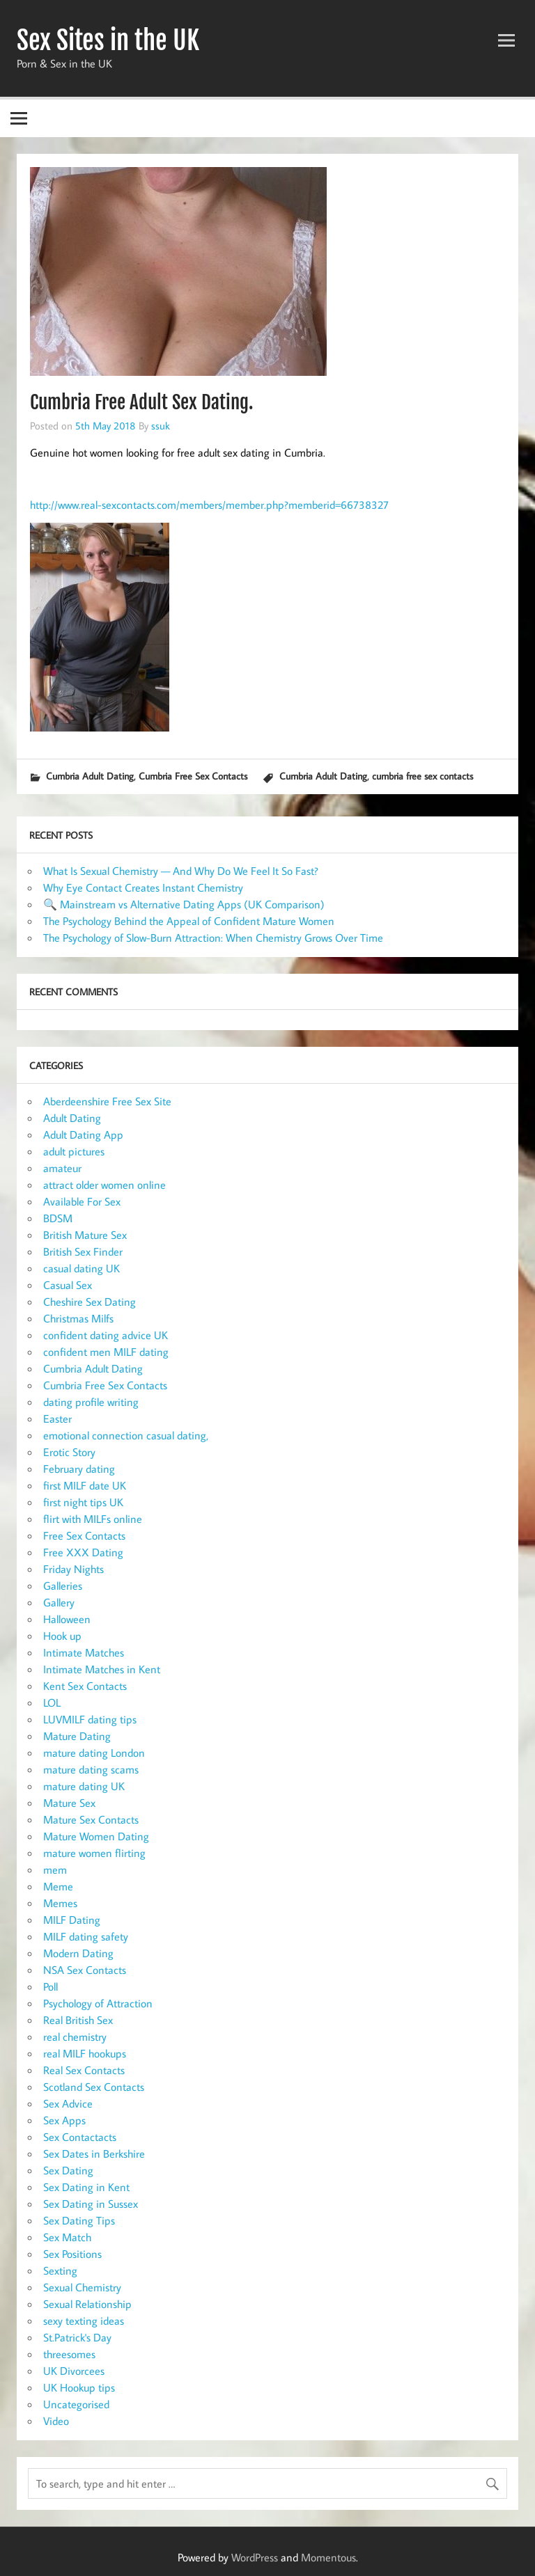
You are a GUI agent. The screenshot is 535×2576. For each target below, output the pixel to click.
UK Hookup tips (79, 2387)
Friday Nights (73, 1569)
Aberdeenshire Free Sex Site (107, 1101)
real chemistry (75, 2037)
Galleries (62, 1586)
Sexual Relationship (87, 2304)
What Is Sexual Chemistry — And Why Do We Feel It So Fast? (180, 871)
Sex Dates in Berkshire (94, 2153)
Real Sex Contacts (84, 2070)
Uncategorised (76, 2404)
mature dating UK (84, 1786)
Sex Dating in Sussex (90, 2204)
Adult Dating (72, 1118)
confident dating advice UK (105, 1335)
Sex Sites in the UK (108, 40)
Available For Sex (82, 1201)
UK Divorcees (73, 2371)
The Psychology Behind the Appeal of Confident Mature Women (188, 921)
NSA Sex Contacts (84, 1970)
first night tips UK (83, 1502)
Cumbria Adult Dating (90, 775)
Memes (60, 1903)
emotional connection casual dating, (125, 1435)
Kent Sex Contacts (85, 1686)
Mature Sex (69, 1803)
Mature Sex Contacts (91, 1819)
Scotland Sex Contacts (93, 2087)
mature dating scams (91, 1769)
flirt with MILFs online (92, 1519)
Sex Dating (68, 2170)
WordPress (254, 2557)
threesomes (69, 2354)
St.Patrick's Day (77, 2337)
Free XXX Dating (83, 1552)
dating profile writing (91, 1402)
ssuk (160, 425)
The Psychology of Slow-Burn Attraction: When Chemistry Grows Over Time (213, 938)
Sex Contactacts (79, 2137)
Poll (50, 1986)
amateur (62, 1168)
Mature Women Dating (96, 1836)
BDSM (57, 1218)
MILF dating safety (85, 1936)
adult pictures (73, 1151)
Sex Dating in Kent (86, 2187)
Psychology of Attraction (98, 2003)
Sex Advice (68, 2103)
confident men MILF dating (106, 1352)
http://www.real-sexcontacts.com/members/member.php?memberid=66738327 (209, 505)
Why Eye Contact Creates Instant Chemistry (143, 887)
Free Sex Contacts (84, 1535)
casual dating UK (81, 1268)
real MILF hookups (84, 2053)
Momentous (328, 2557)
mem (55, 1869)
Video (56, 2421)
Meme (58, 1886)
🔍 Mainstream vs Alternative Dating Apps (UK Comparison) (184, 904)
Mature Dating (77, 1736)
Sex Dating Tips (79, 2220)
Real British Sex (78, 2020)
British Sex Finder (83, 1251)
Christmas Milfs (78, 1318)
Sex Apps (64, 2120)
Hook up (62, 1636)
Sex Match (67, 2237)
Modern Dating (78, 1953)
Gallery (59, 1602)
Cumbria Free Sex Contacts (193, 775)
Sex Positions (72, 2254)
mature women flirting (94, 1853)
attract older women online (104, 1185)
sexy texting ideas (83, 2321)
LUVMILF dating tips (90, 1719)
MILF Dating (71, 1920)
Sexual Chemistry (82, 2287)
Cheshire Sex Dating (89, 1302)
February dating (79, 1469)
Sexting (60, 2270)
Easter (57, 1418)
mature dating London (94, 1753)
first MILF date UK (84, 1485)
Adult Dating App (83, 1134)
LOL (52, 1702)
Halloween (67, 1619)
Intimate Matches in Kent (101, 1669)
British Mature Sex (85, 1235)
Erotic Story (69, 1452)
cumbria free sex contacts (422, 775)
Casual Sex (67, 1285)
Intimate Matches (83, 1652)
